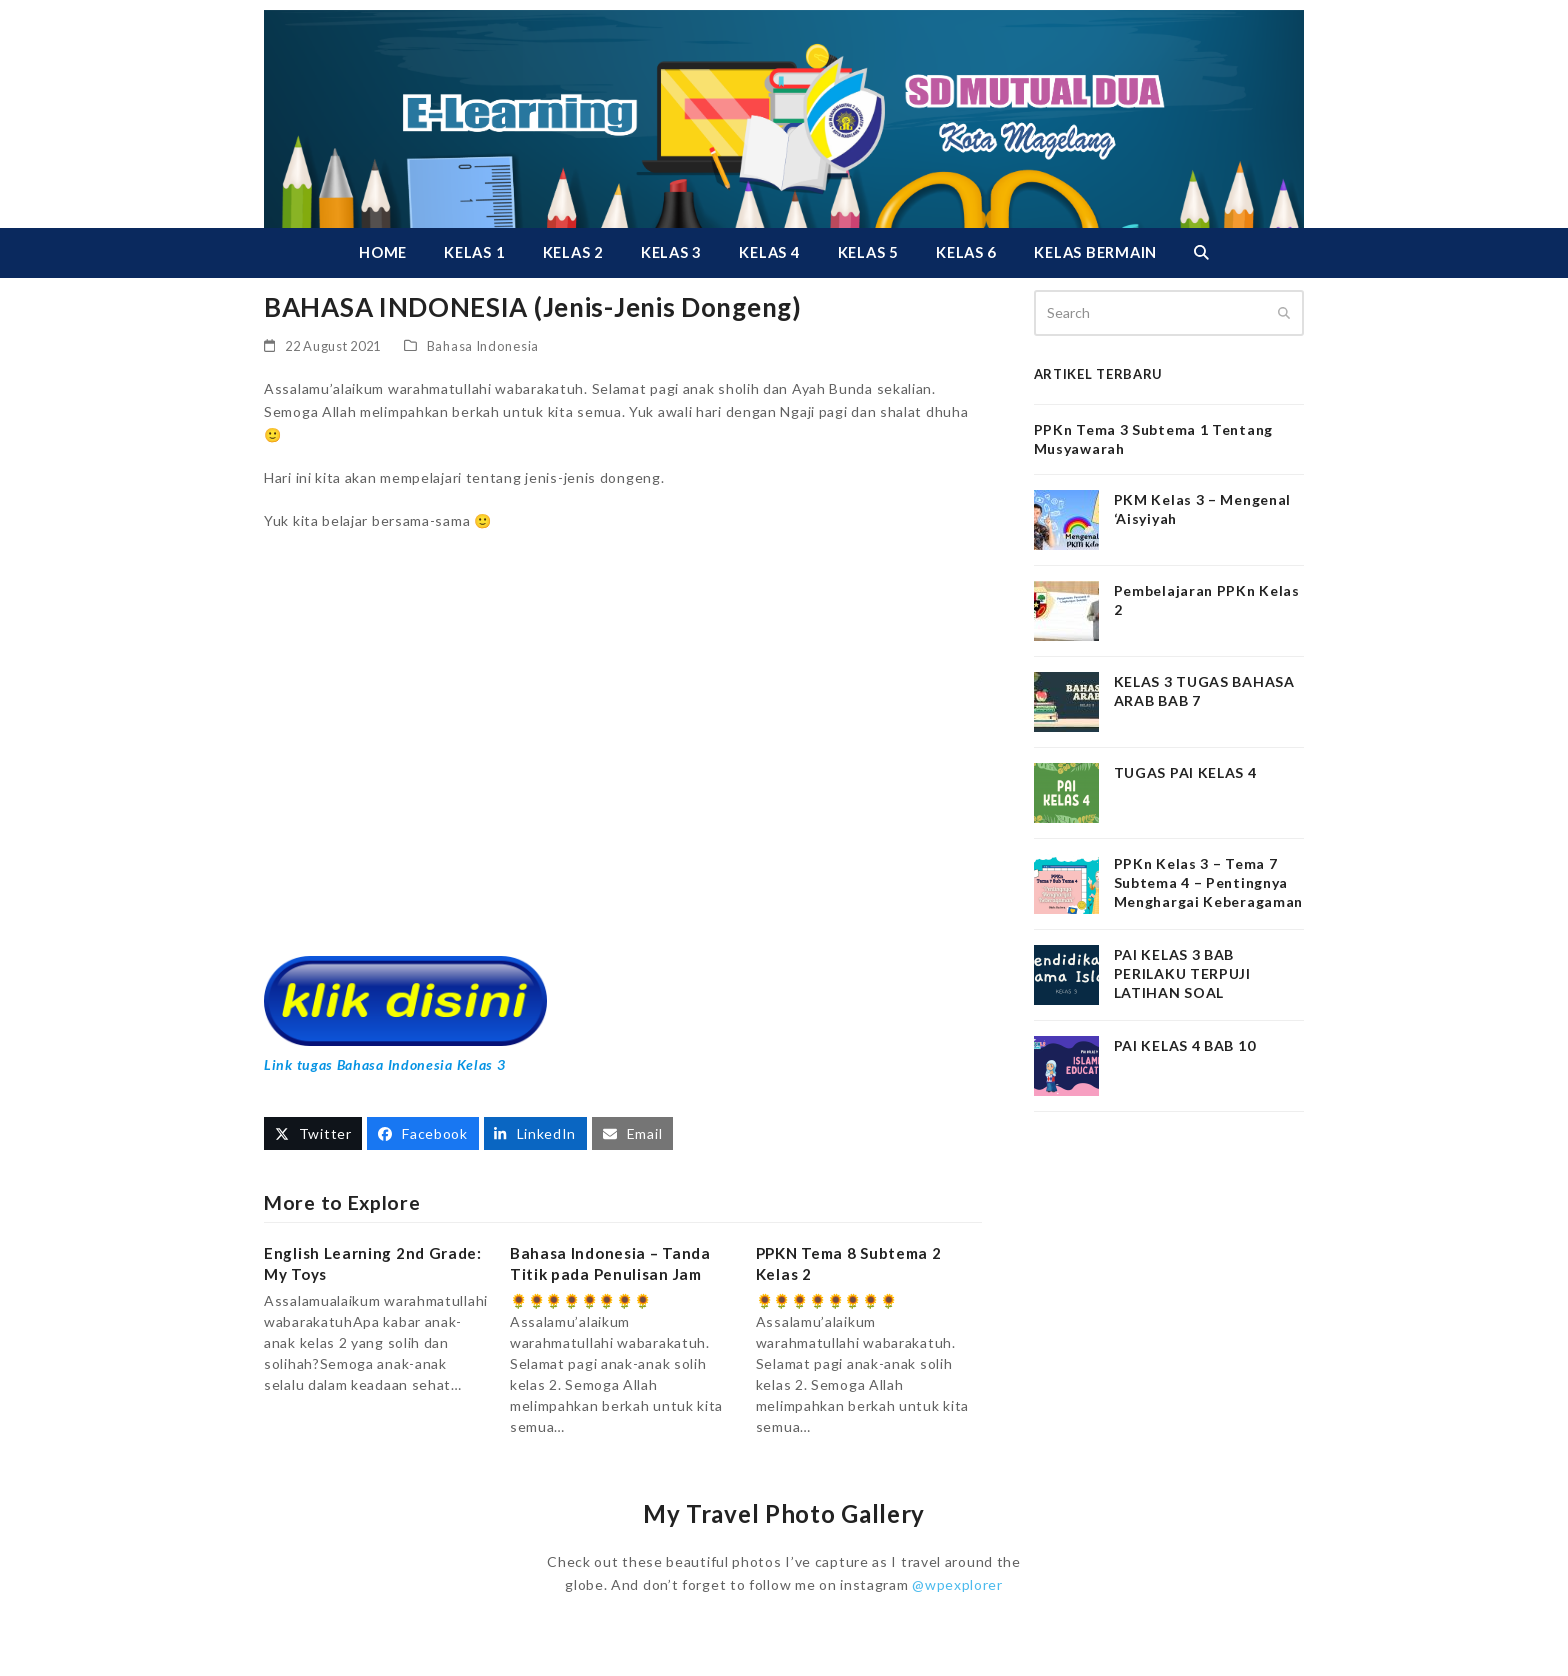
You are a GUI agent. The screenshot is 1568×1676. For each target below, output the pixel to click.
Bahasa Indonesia (483, 346)
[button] (1201, 253)
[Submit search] (1284, 313)
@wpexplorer (957, 1584)
